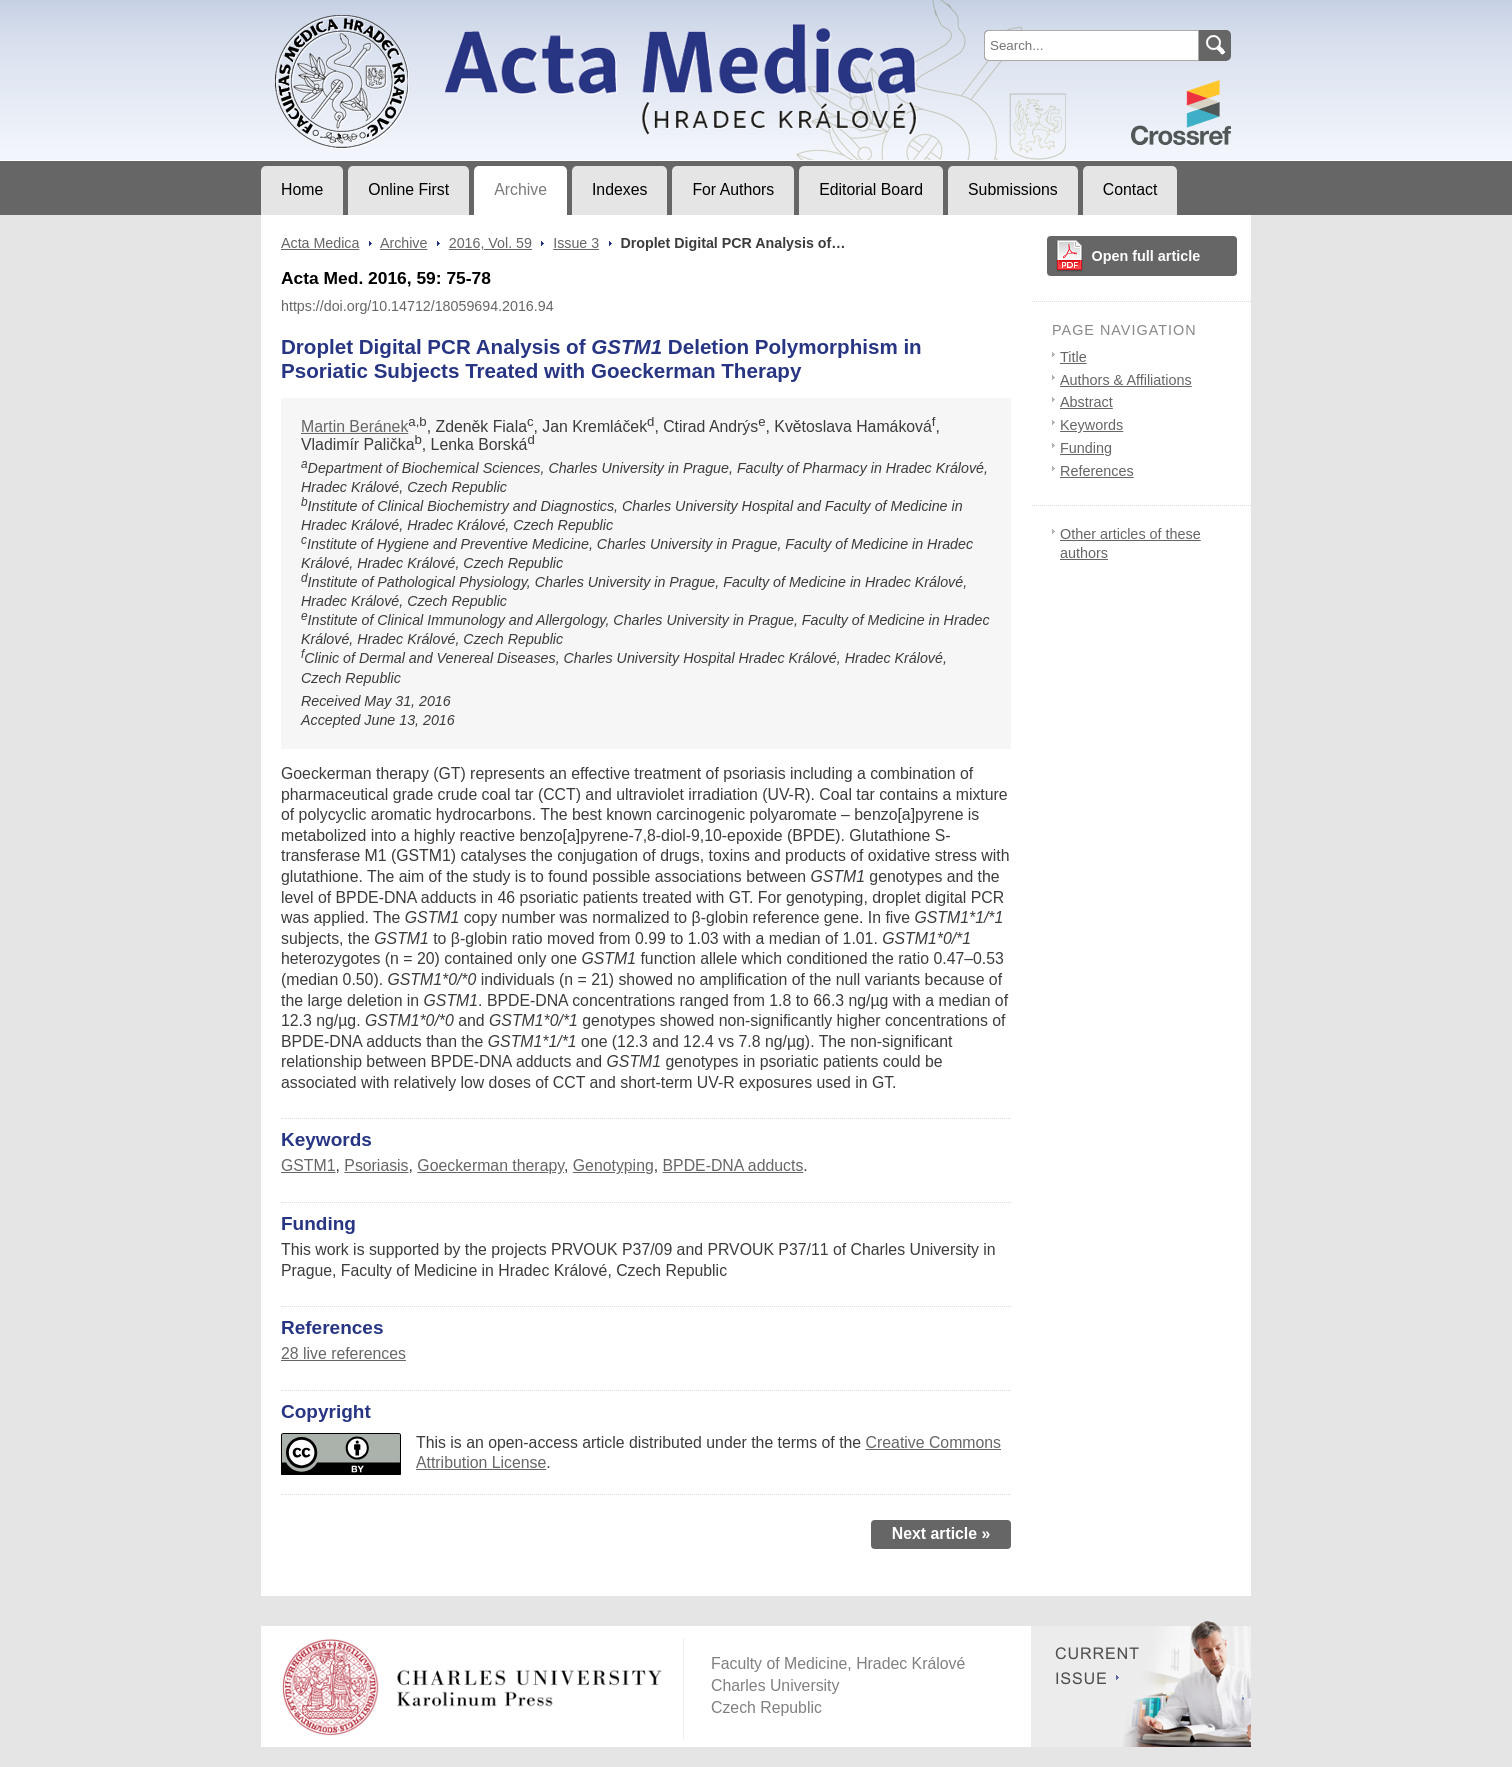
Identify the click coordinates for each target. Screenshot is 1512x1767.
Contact (1130, 189)
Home (302, 189)
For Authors (733, 189)
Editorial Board (871, 189)
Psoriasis (376, 1165)
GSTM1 (308, 1165)
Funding (1086, 448)
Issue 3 (576, 243)
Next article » (941, 1533)
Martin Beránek (354, 426)
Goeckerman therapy (490, 1165)
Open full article (1146, 256)
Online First (408, 189)
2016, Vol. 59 (490, 243)
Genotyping (613, 1165)
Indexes (619, 189)
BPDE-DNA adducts (733, 1165)
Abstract (1086, 402)
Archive (520, 189)
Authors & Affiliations (1126, 380)
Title (1073, 357)
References (1097, 471)
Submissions (1013, 189)
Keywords (1091, 425)
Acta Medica (320, 243)
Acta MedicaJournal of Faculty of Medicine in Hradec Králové (427, 16)
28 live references (343, 1353)
